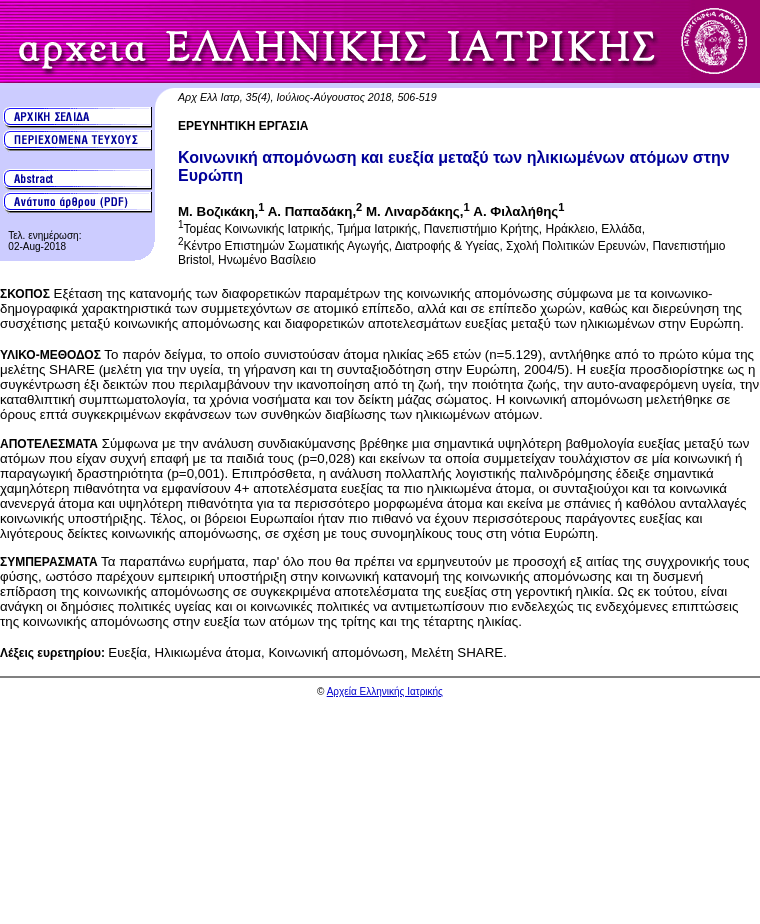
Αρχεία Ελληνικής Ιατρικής (385, 691)
